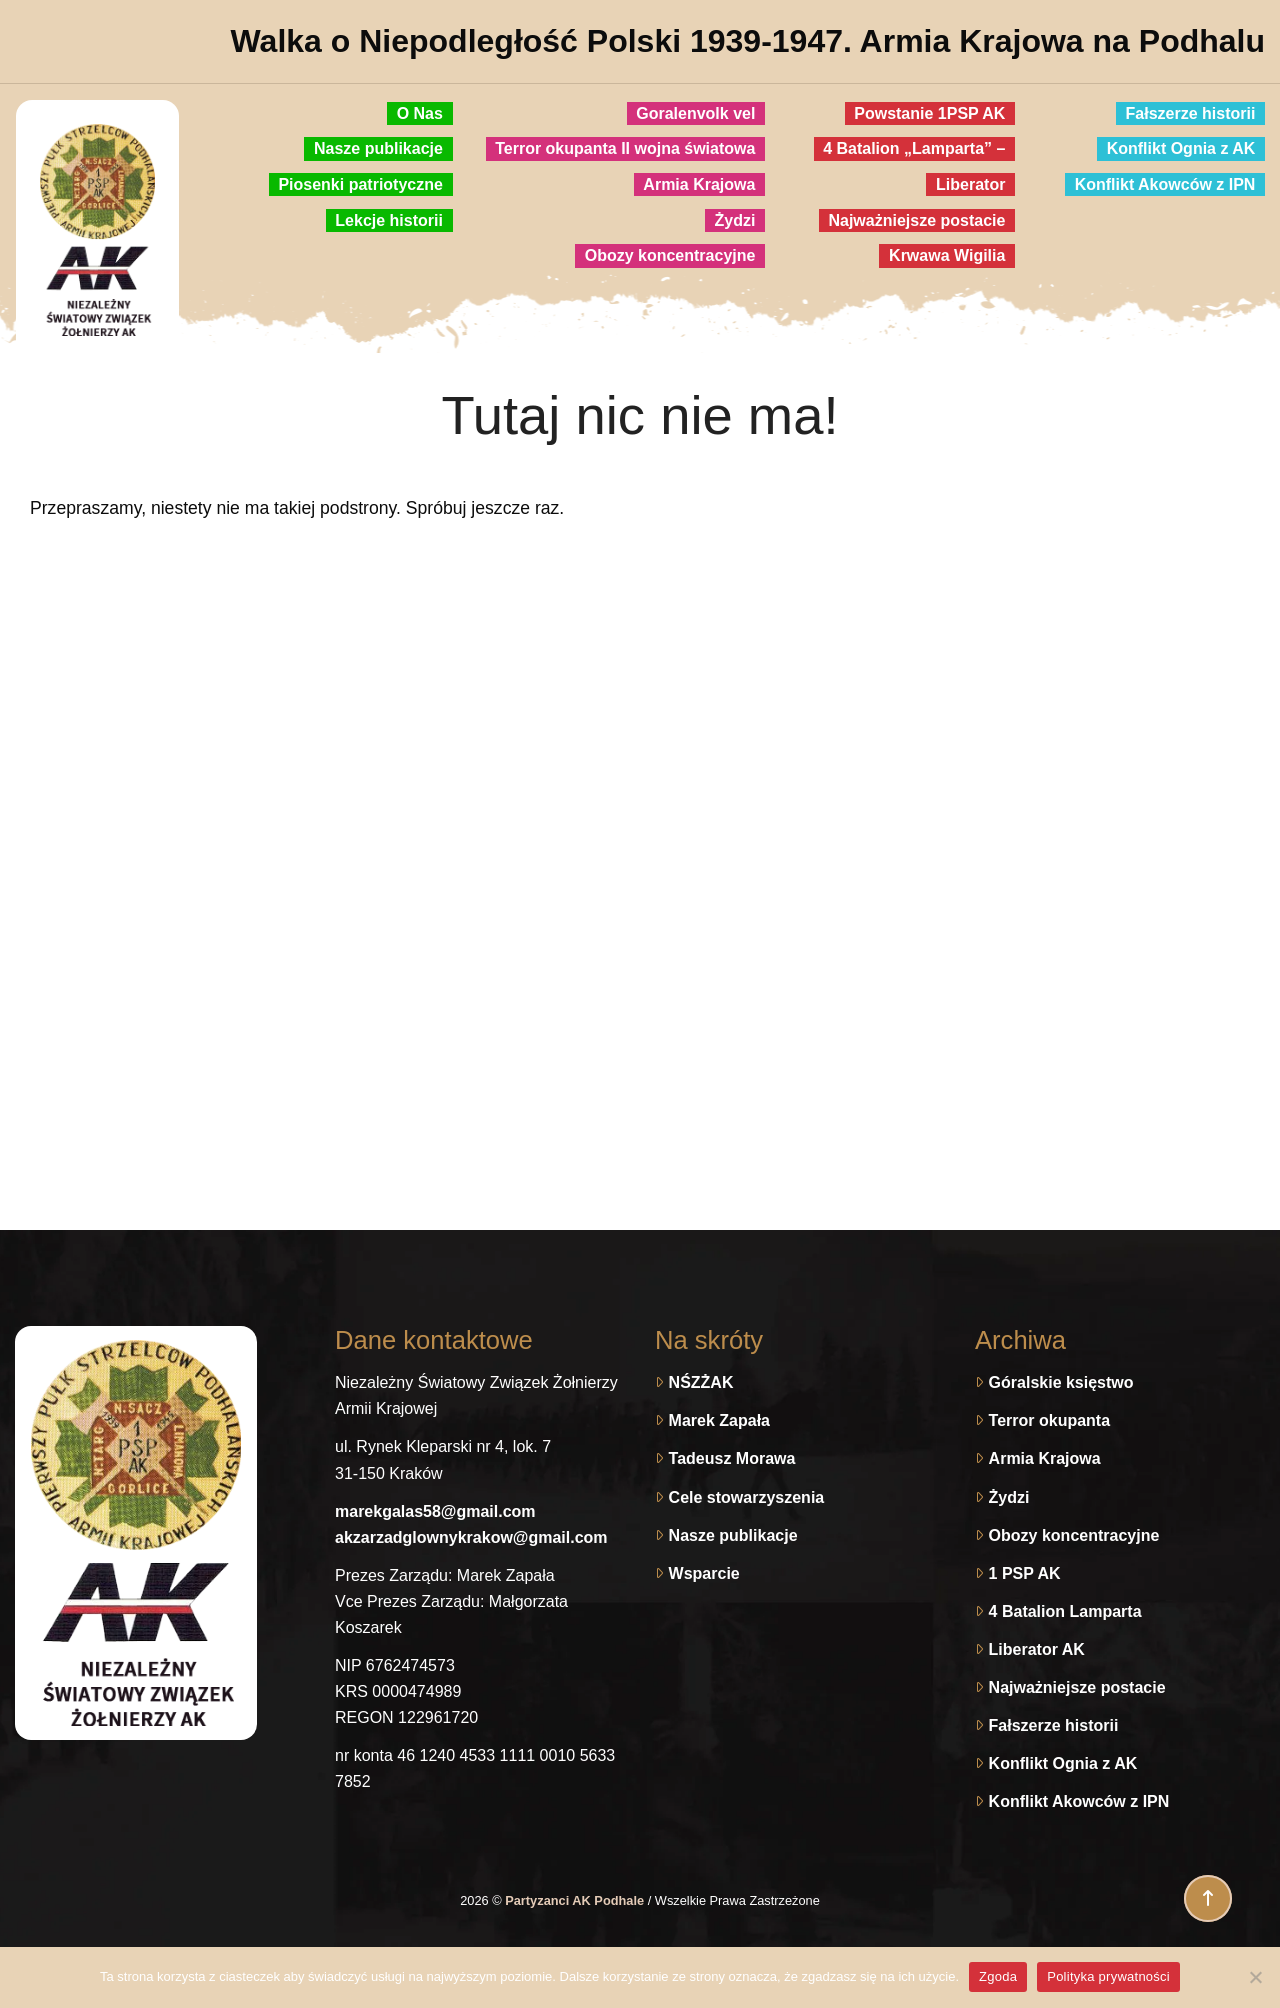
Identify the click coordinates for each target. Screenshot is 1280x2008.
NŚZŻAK (701, 1382)
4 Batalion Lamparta (1065, 1611)
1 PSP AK (1025, 1573)
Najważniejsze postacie (1077, 1687)
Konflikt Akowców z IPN (1079, 1801)
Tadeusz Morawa (732, 1458)
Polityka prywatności (1108, 1976)
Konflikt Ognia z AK (1063, 1763)
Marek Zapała (719, 1420)
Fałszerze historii (1054, 1725)
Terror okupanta (1050, 1420)
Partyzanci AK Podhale (576, 1900)
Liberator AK (1037, 1649)
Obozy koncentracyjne (1074, 1535)
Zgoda (998, 1976)
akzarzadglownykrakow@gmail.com (471, 1537)
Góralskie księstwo (1061, 1382)
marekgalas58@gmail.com (435, 1511)
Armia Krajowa (1045, 1458)
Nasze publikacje (733, 1535)
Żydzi (1009, 1497)
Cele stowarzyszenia (747, 1497)
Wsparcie (704, 1573)
